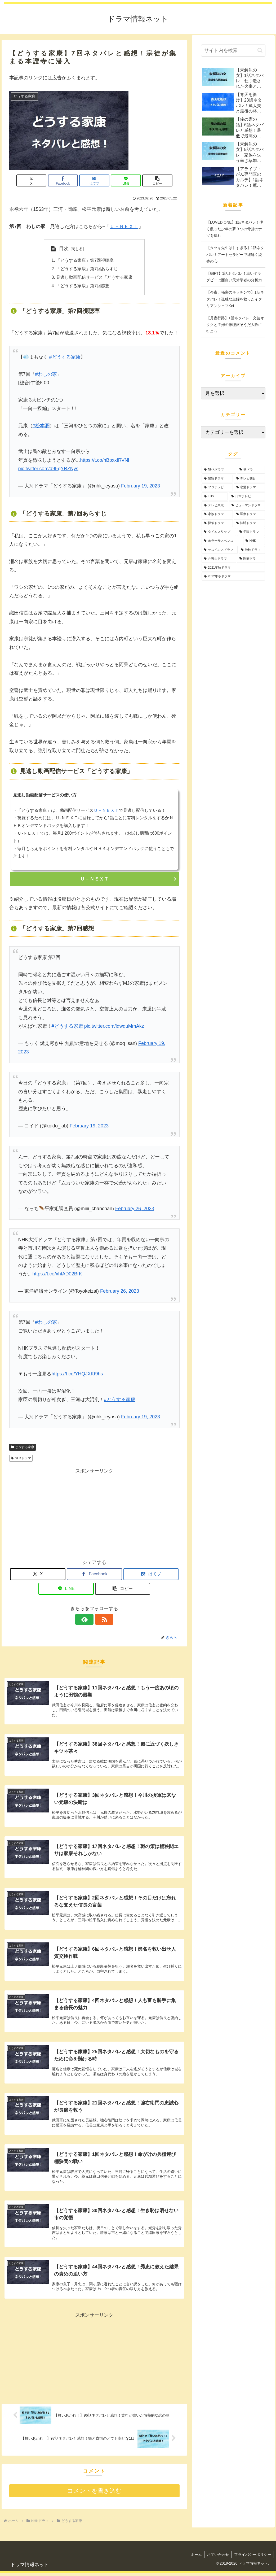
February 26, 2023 (134, 1209)
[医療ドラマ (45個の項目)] (249, 514)
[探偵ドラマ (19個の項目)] (217, 523)
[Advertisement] (94, 1513)
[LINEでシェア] (123, 180)
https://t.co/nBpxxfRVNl (104, 460)
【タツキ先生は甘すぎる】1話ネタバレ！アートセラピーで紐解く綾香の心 (235, 254)
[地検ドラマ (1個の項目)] (252, 550)
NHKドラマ (21, 1459)
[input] (233, 50)
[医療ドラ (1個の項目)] (251, 559)
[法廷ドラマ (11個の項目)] (249, 523)
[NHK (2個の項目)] (254, 541)
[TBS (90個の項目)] (215, 496)
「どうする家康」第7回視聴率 (85, 260)
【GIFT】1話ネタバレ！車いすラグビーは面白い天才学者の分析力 (234, 276)
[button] (151, 180)
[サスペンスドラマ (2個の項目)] (220, 550)
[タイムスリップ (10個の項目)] (219, 532)
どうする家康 (22, 1448)
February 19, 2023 (140, 486)
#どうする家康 (65, 357)
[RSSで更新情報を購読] (100, 1620)
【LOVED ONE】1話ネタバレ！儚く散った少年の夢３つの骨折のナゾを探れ (234, 229)
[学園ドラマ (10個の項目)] (251, 532)
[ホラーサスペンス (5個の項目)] (222, 541)
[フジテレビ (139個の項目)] (217, 487)
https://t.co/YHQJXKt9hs (77, 1374)
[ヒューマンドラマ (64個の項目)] (247, 505)
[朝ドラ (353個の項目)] (251, 470)
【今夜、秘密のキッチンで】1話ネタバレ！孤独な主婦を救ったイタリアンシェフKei (235, 299)
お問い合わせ (217, 2558)
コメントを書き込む (94, 2494)
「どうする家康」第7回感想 (82, 286)
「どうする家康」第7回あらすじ (87, 269)
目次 (64, 248)
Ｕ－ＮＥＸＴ (124, 226)
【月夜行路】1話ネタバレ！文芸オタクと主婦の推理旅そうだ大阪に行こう (235, 324)
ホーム (195, 2558)
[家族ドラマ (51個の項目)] (217, 514)
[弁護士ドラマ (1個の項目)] (219, 559)
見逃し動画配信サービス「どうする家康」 (96, 277)
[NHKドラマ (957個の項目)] (219, 470)
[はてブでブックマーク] (94, 180)
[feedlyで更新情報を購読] (88, 1620)
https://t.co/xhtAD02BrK (57, 1274)
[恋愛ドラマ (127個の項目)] (249, 487)
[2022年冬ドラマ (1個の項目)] (233, 577)
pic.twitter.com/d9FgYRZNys (48, 469)
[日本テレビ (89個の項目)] (247, 496)
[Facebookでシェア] (65, 180)
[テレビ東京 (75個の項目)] (215, 505)
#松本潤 (41, 426)
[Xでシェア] (37, 180)
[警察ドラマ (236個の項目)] (217, 479)
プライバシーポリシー (252, 2558)
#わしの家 (46, 374)
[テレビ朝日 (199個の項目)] (249, 479)
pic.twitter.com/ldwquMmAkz (114, 1027)
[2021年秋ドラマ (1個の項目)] (233, 568)
